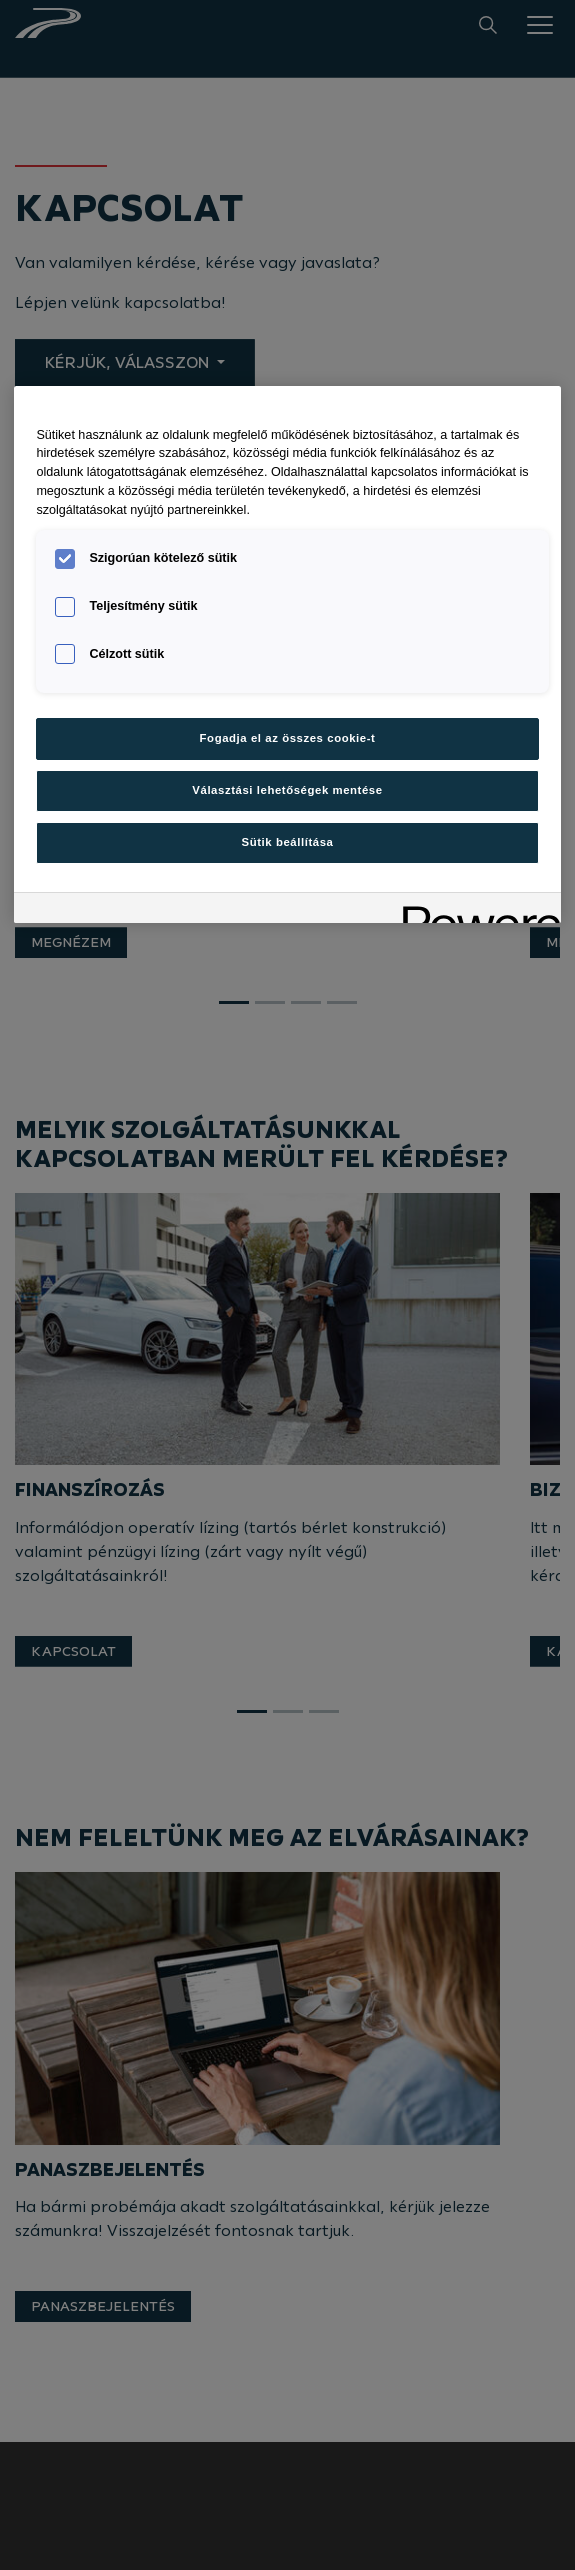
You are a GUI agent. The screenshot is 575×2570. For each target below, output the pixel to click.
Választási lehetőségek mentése (287, 790)
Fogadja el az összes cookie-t (288, 738)
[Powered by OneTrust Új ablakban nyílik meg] (475, 910)
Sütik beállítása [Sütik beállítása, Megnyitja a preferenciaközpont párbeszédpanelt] (288, 842)
